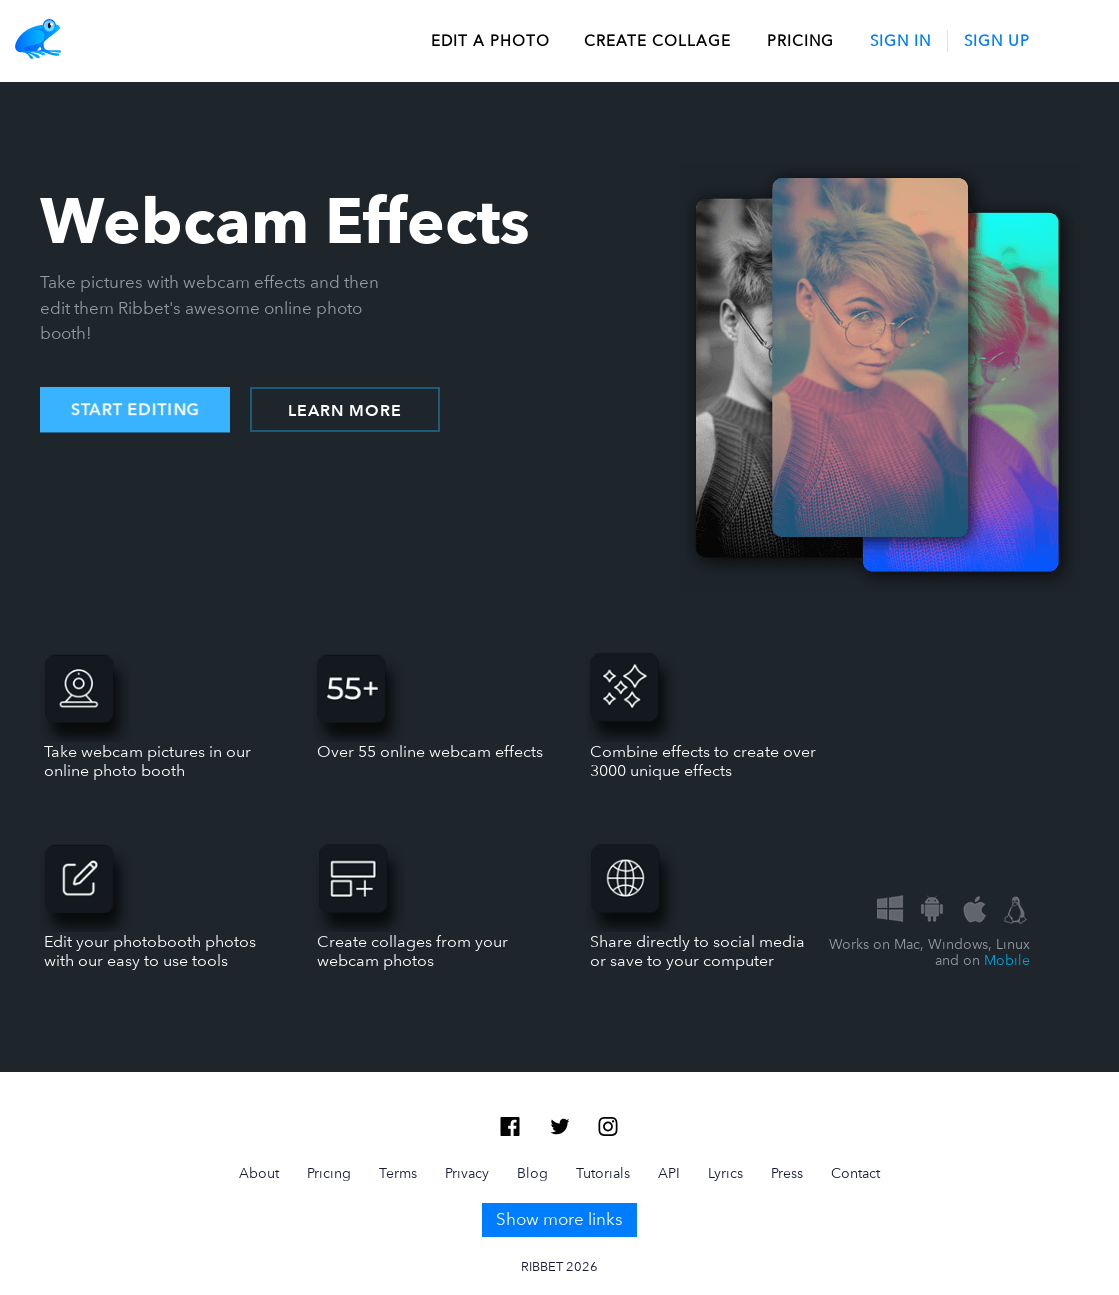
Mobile (1007, 960)
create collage (657, 41)
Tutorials (603, 1173)
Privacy (467, 1173)
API (669, 1173)
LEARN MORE (345, 411)
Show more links (559, 1219)
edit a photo (490, 41)
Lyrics (725, 1173)
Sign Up (997, 41)
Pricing (800, 41)
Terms (398, 1173)
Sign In (900, 41)
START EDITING (134, 410)
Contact (855, 1173)
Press (787, 1173)
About (259, 1173)
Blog (532, 1173)
